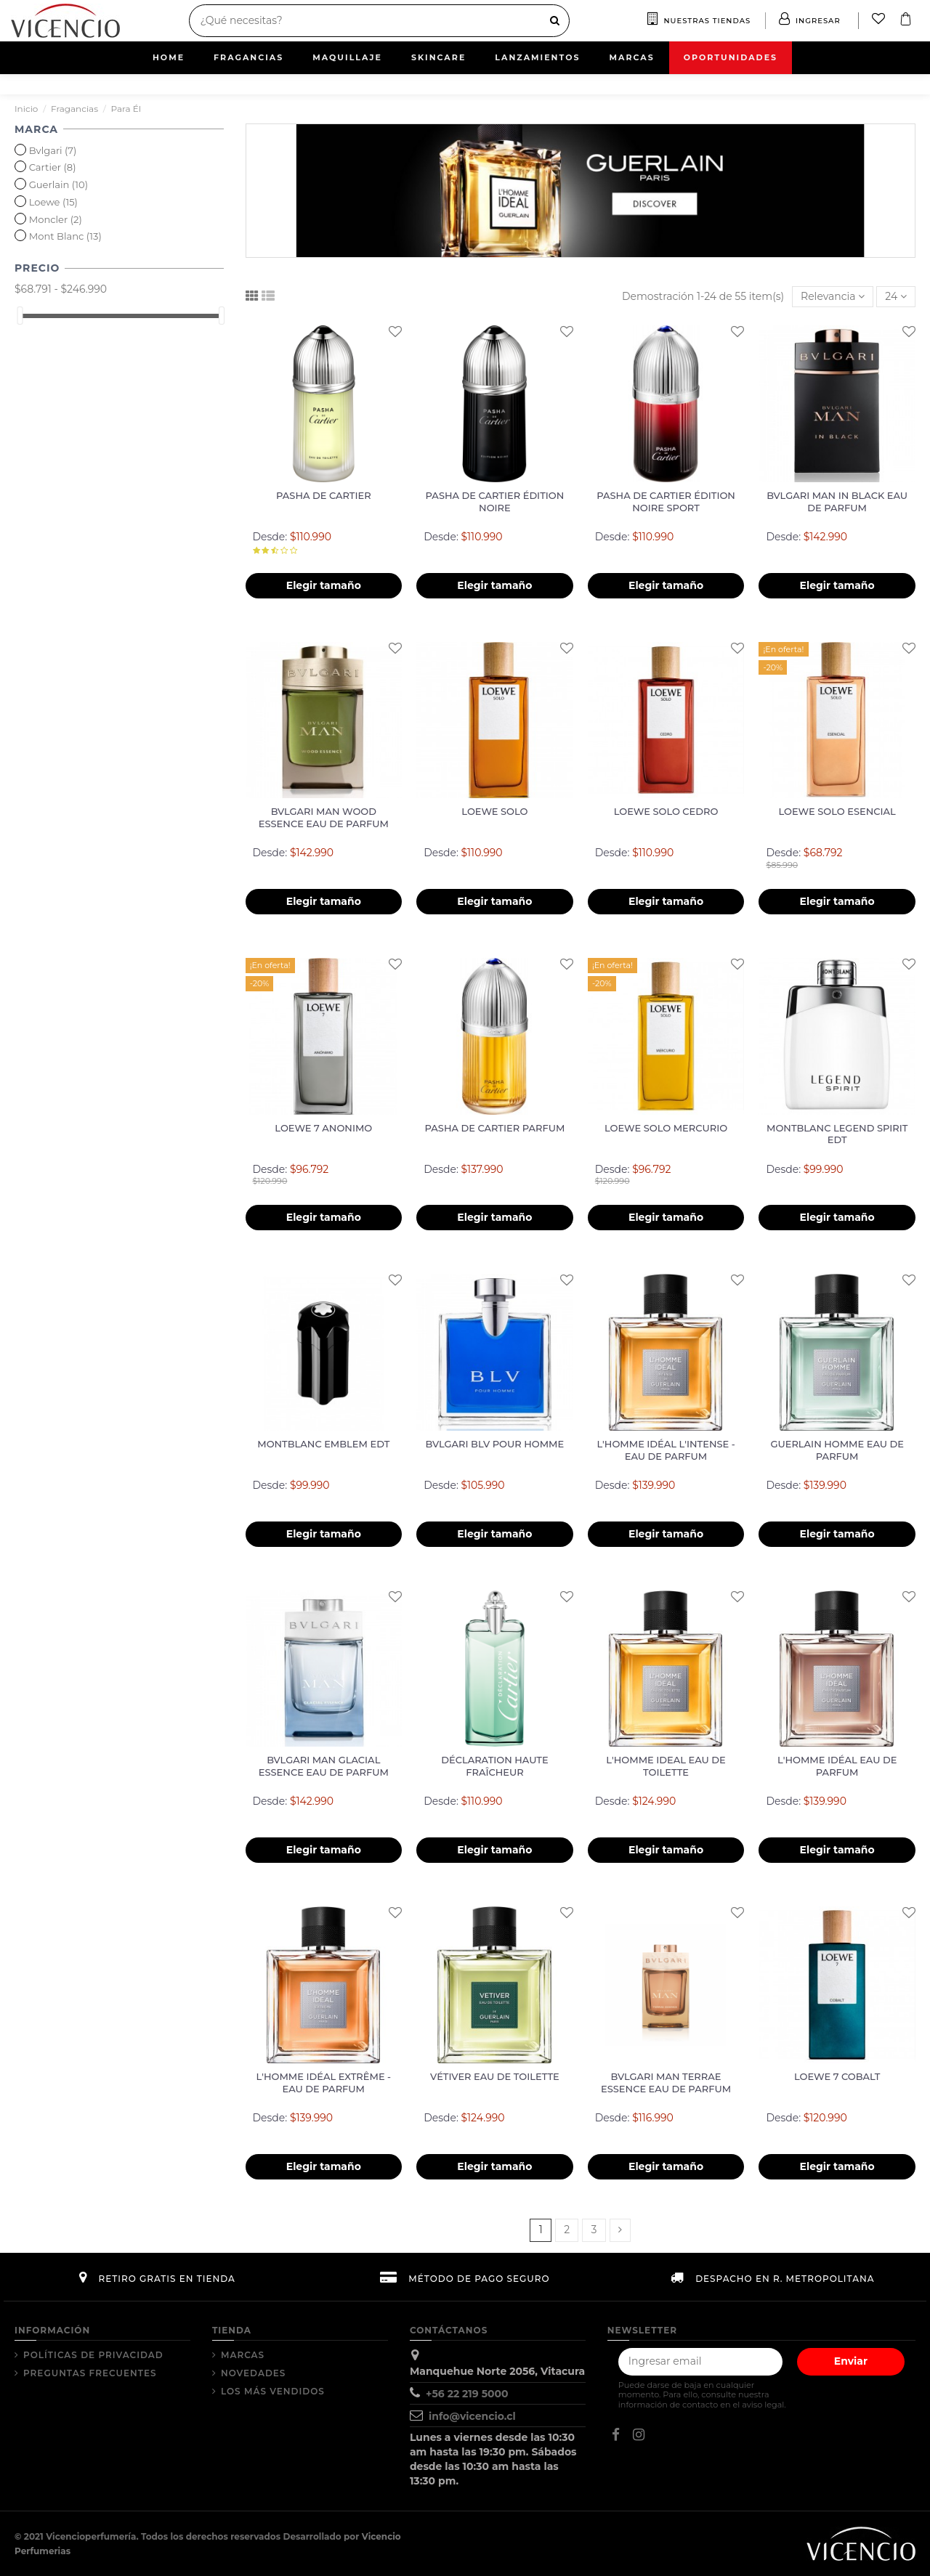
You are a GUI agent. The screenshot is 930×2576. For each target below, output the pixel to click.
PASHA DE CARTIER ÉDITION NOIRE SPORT (666, 501)
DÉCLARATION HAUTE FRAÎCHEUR (494, 1766)
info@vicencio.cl (472, 2416)
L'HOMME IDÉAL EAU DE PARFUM (837, 1766)
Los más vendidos (273, 2391)
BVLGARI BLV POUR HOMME (495, 1444)
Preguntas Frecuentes (90, 2373)
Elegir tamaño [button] (323, 585)
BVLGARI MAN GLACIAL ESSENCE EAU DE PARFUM (324, 1766)
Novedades (253, 2373)
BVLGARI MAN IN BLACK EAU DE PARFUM (837, 501)
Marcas (242, 2354)
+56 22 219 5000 (467, 2393)
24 (896, 296)
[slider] (20, 315)
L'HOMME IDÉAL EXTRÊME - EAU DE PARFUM (324, 2082)
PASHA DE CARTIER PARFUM (495, 1128)
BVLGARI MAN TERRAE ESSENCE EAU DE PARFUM (666, 2082)
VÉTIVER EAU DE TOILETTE (494, 2076)
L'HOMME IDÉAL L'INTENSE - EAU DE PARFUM (666, 1450)
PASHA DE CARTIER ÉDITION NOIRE (495, 501)
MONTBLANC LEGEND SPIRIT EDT (837, 1134)
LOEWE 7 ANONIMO (323, 1128)
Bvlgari (53, 150)
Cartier (52, 167)
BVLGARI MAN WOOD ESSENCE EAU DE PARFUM (324, 817)
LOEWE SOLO (494, 811)
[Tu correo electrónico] (700, 2362)
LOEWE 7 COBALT (837, 2076)
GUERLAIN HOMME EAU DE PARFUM (837, 1450)
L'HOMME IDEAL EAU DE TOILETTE (665, 1766)
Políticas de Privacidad (93, 2354)
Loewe (53, 202)
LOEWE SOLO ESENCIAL (837, 811)
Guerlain (58, 184)
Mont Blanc (65, 236)
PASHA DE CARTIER (323, 495)
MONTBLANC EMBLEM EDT (323, 1444)
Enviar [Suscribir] (851, 2361)
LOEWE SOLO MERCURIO (665, 1128)
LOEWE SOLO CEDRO (666, 811)
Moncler (55, 219)
